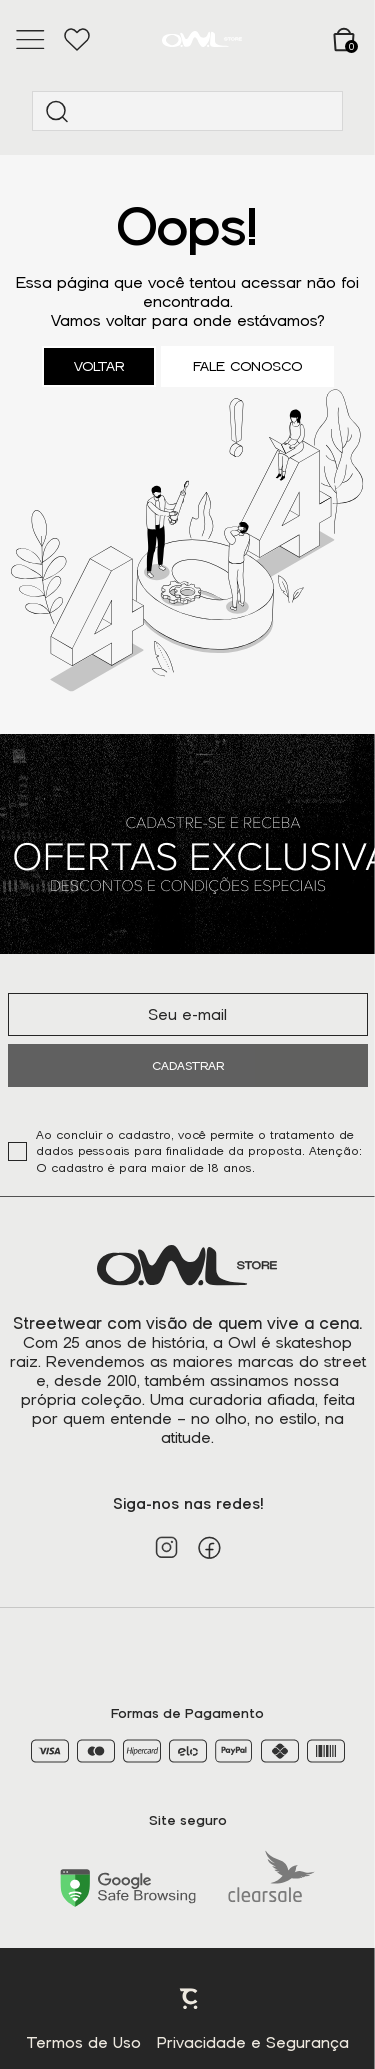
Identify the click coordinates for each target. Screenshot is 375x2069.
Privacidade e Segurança (253, 2043)
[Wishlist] (76, 40)
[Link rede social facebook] (209, 1547)
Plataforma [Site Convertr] (190, 1999)
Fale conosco (247, 366)
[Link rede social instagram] (166, 1547)
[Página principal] (202, 39)
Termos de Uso (84, 2043)
